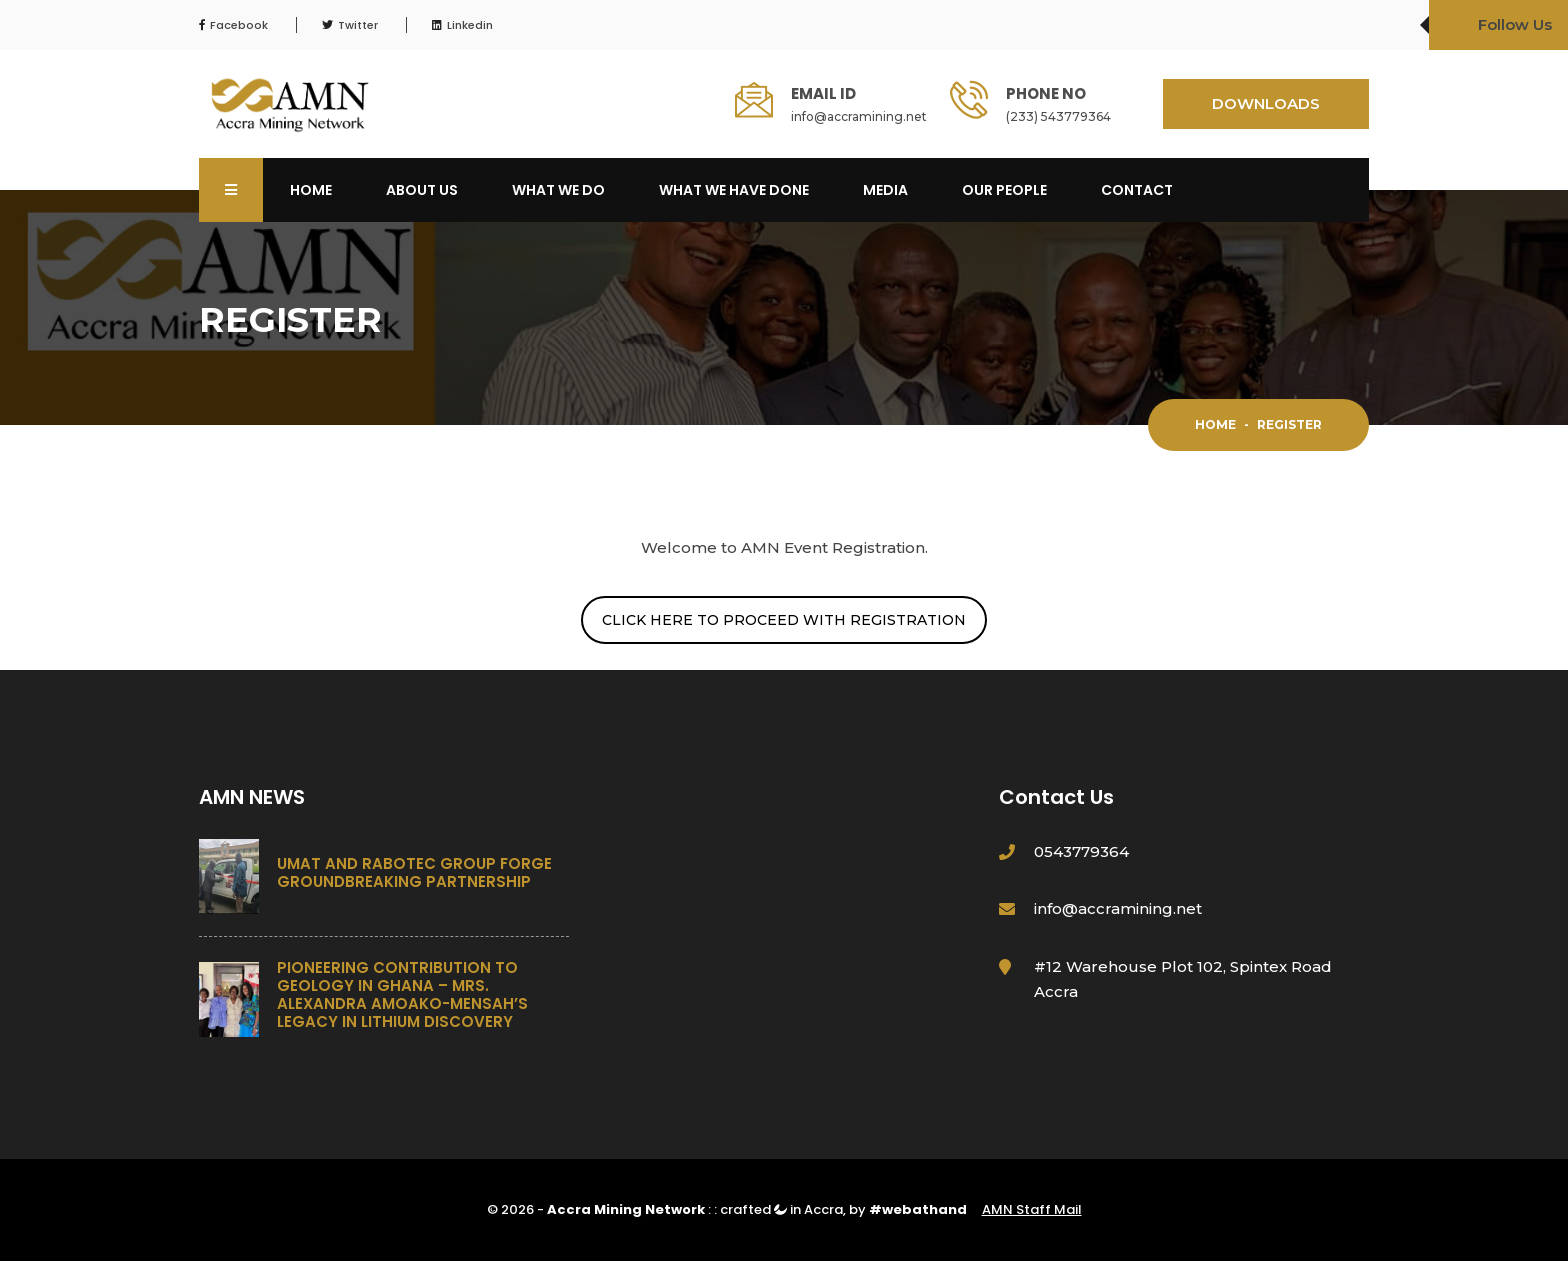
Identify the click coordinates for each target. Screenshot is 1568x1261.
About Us (422, 190)
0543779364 (1081, 851)
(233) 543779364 (1058, 116)
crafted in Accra (781, 1209)
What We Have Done (734, 190)
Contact (1137, 190)
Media (885, 190)
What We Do (558, 190)
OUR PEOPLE (1004, 190)
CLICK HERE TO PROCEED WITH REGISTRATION (784, 620)
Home (311, 190)
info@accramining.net (859, 116)
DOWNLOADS (1266, 103)
